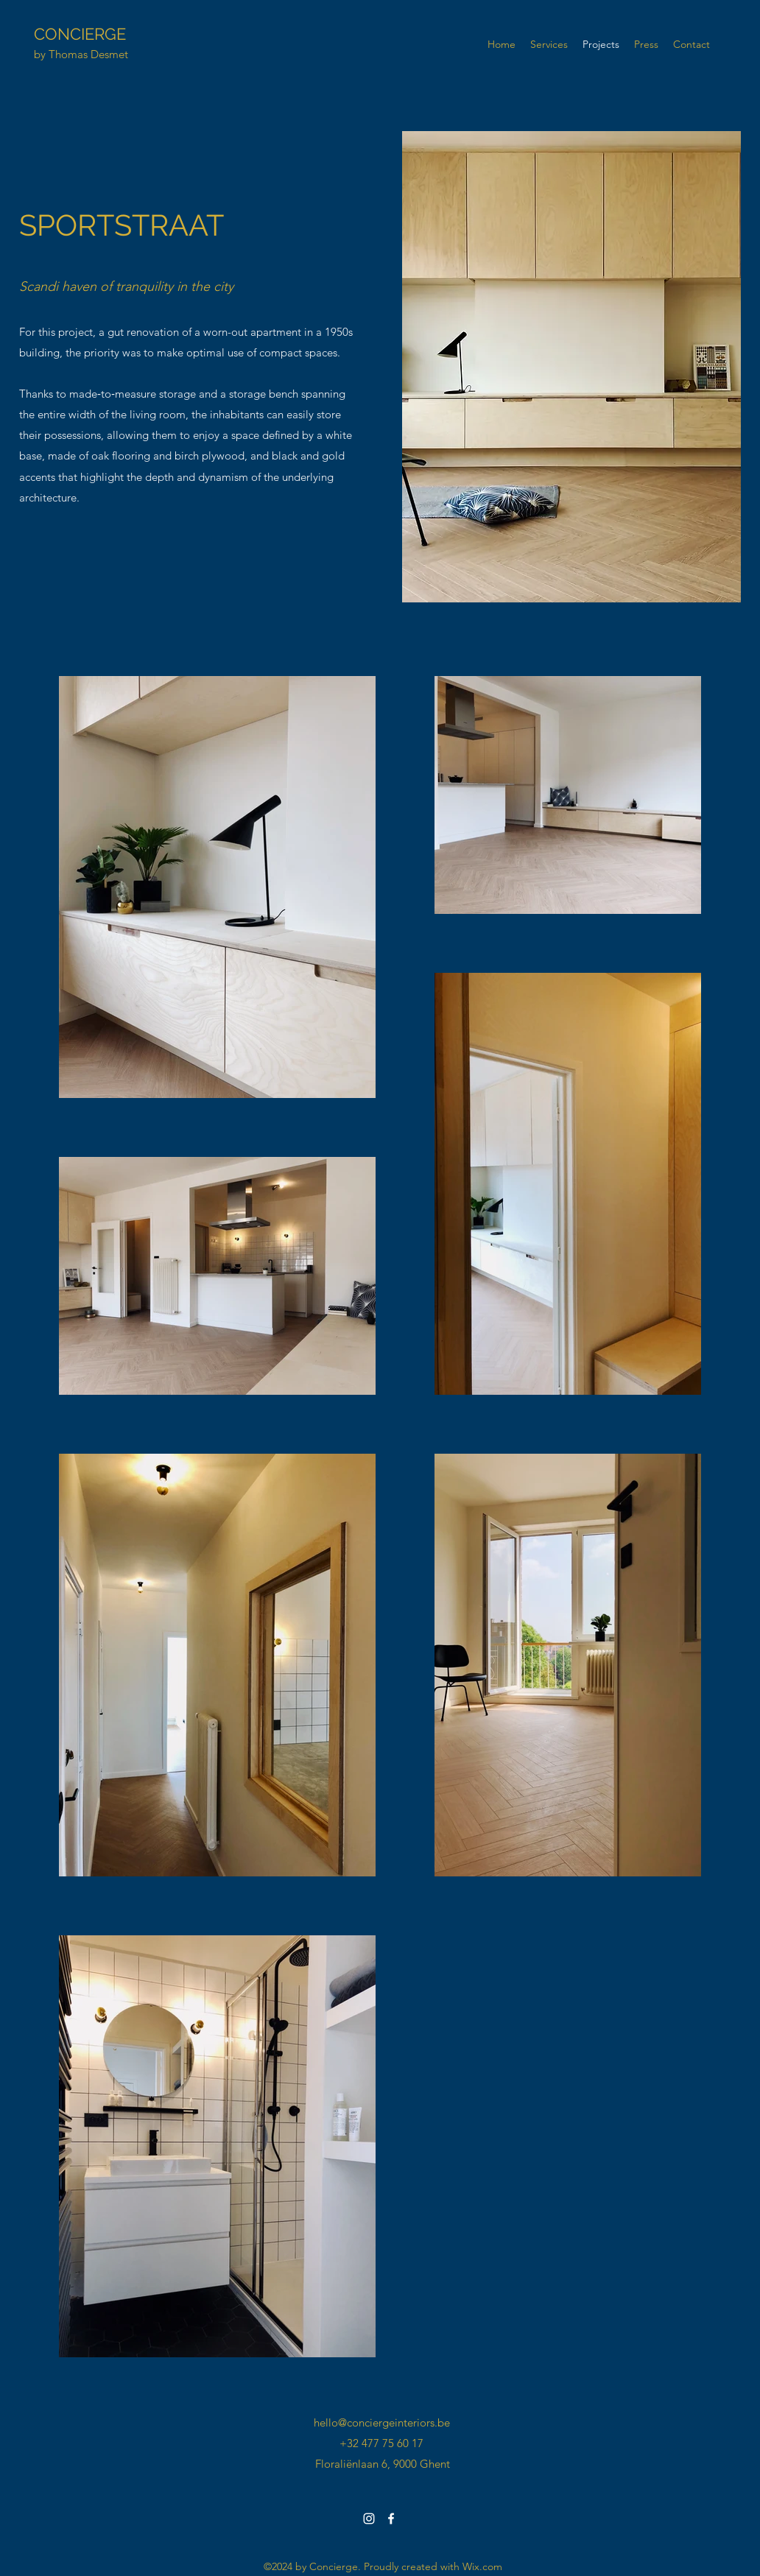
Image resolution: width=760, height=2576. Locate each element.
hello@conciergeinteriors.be (382, 2422)
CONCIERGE (80, 33)
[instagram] (369, 2518)
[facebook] (391, 2518)
